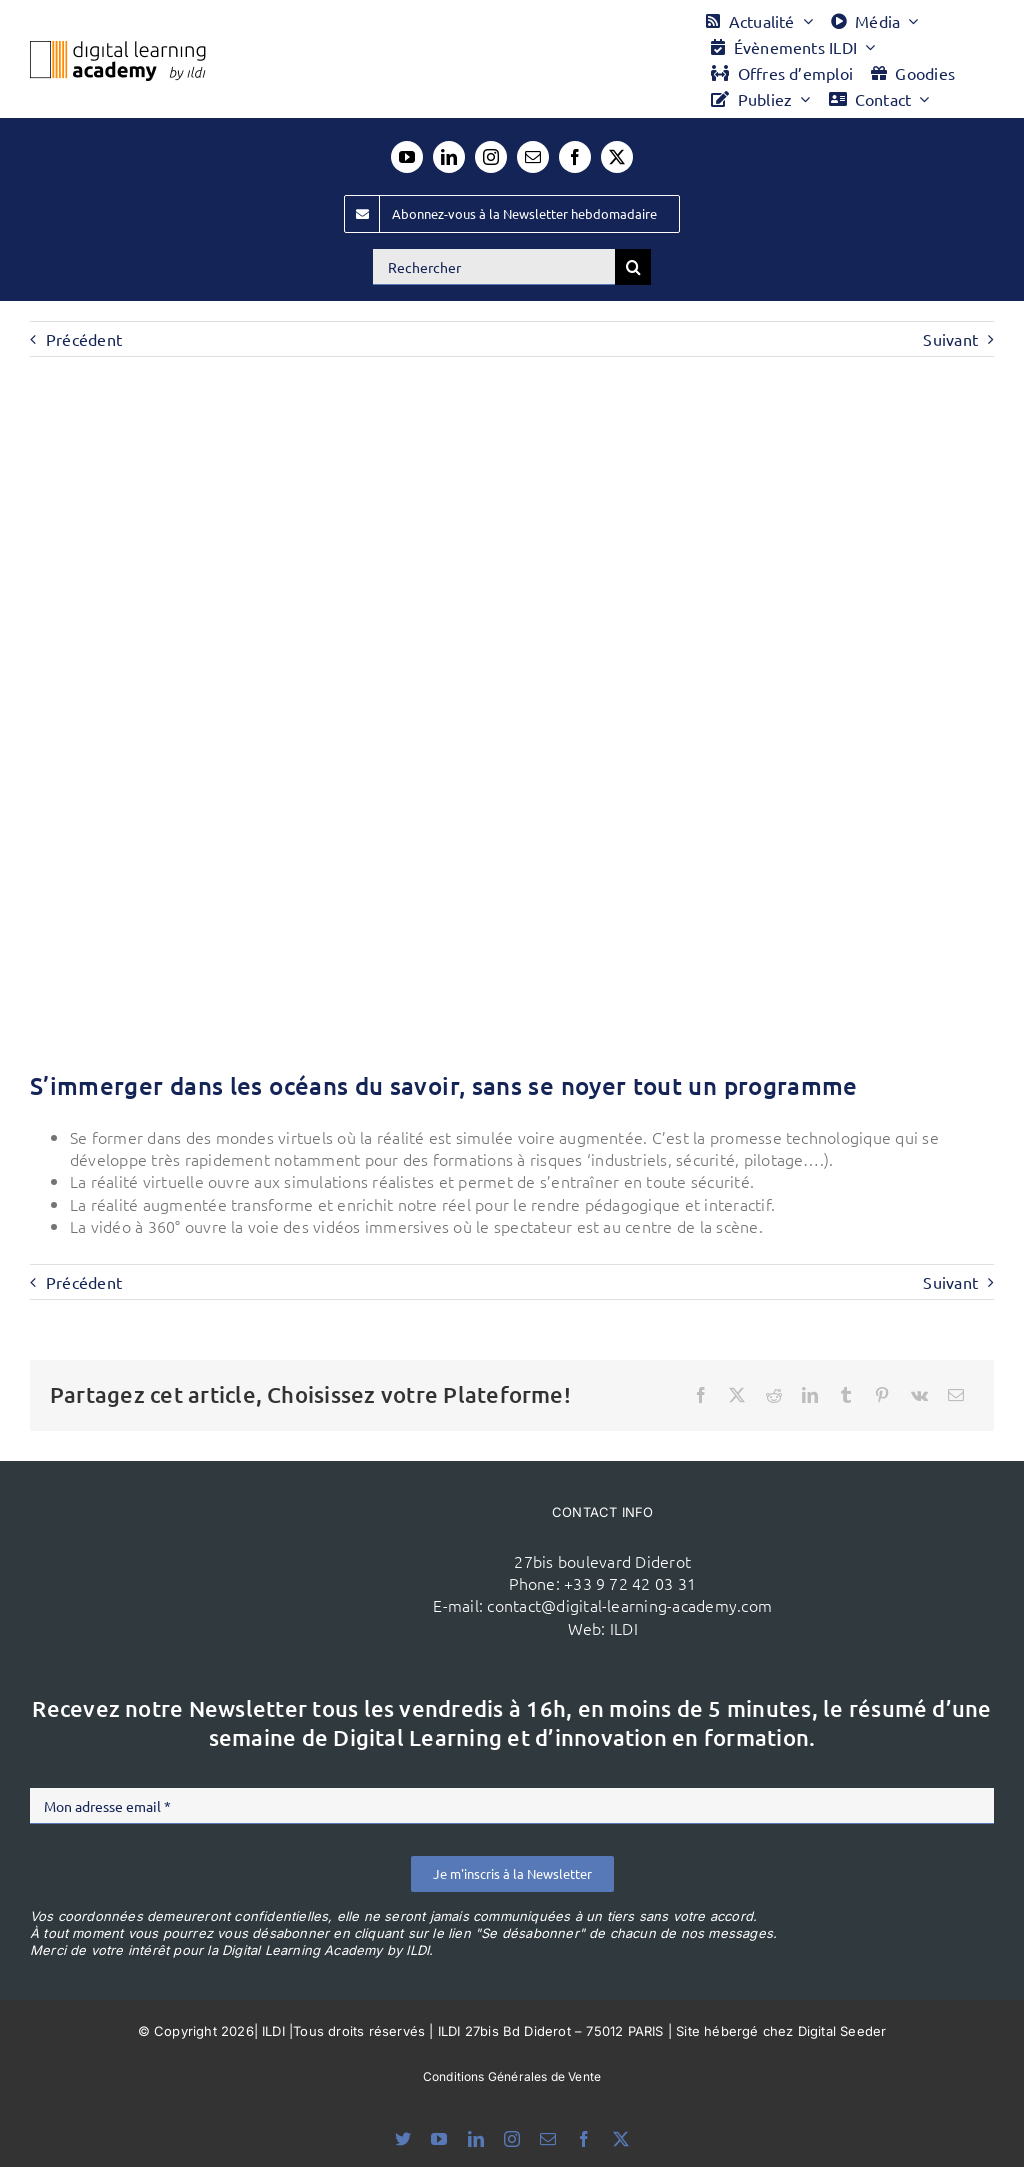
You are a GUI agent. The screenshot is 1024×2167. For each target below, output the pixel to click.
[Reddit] (774, 1395)
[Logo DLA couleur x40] (118, 49)
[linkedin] (449, 157)
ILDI (624, 1628)
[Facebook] (701, 1395)
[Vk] (919, 1395)
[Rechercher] (494, 267)
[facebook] (575, 157)
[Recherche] (633, 267)
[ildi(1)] (261, 1517)
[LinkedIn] (810, 1395)
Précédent (84, 339)
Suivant (950, 339)
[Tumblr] (846, 1395)
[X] (737, 1395)
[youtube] (407, 157)
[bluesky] (403, 2139)
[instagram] (491, 157)
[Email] (956, 1395)
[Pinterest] (882, 1395)
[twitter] (617, 157)
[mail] (533, 157)
